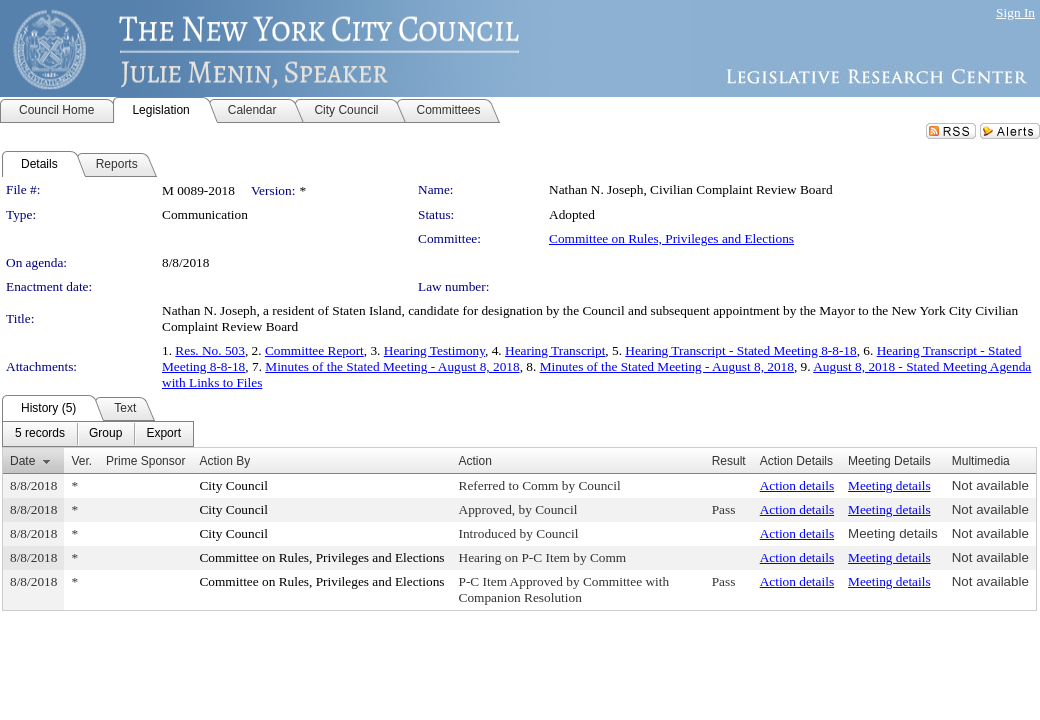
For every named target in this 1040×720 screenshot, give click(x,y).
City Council (233, 485)
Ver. (81, 461)
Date (22, 461)
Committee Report (314, 350)
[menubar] (98, 434)
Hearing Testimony (434, 350)
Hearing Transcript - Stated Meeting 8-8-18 (740, 350)
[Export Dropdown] (163, 434)
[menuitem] (40, 434)
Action (475, 461)
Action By (224, 461)
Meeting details (889, 485)
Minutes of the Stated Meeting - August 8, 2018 (392, 366)
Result (729, 461)
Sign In (1015, 12)
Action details (797, 485)
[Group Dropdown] (105, 434)
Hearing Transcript (555, 350)
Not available (990, 485)
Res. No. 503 (210, 350)
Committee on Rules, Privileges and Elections (671, 238)
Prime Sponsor (145, 461)
